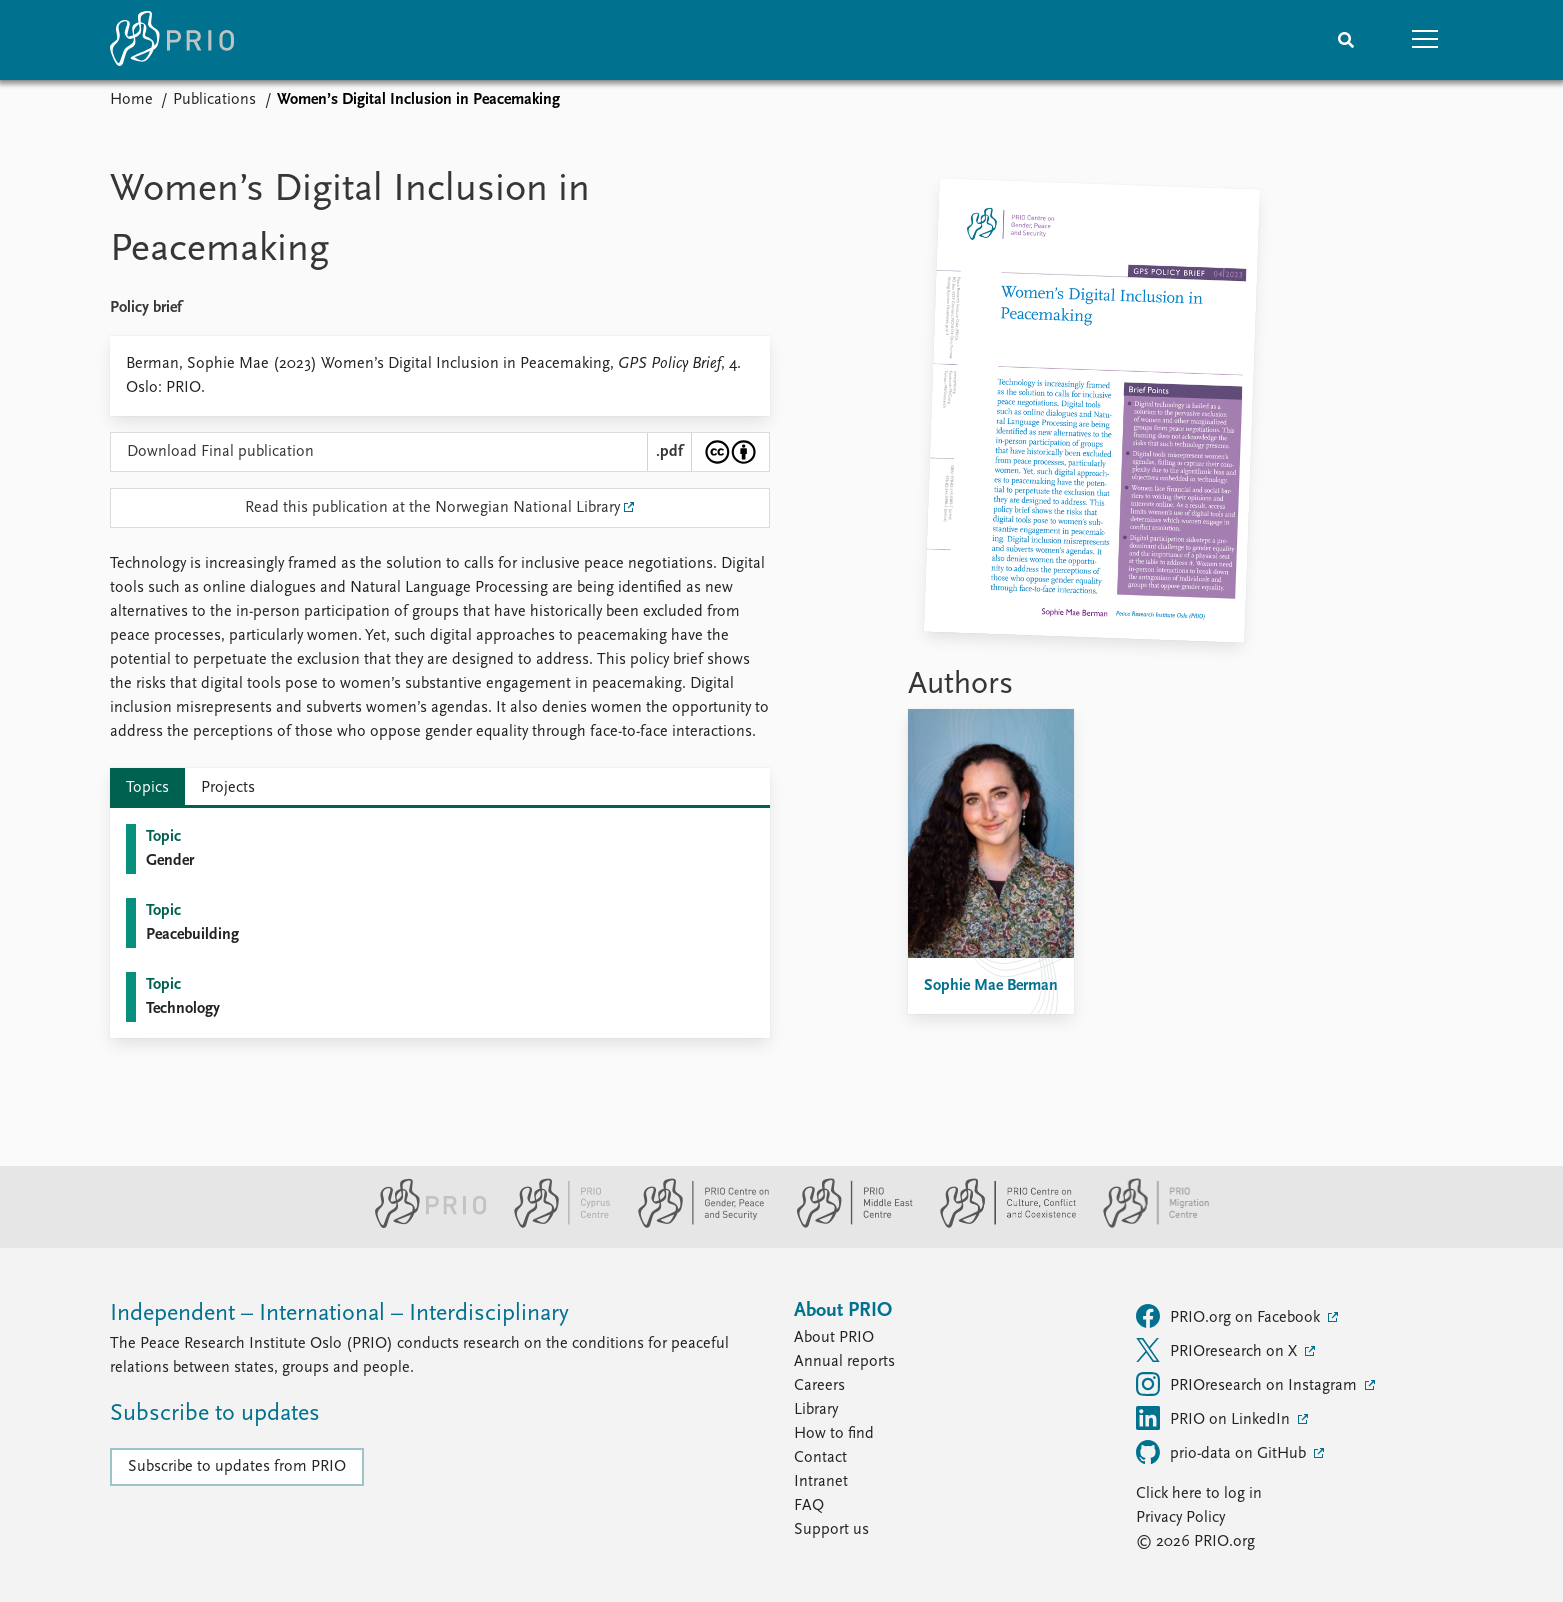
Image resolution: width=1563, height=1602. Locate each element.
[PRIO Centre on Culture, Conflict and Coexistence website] (999, 1224)
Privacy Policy (1180, 1518)
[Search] (1346, 40)
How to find (834, 1434)
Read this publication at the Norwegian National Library (432, 508)
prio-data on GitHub (1223, 1452)
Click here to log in (1199, 1494)
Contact (820, 1458)
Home (131, 100)
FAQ (809, 1506)
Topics (147, 788)
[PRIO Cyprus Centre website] (554, 1224)
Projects (228, 788)
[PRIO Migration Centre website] (1146, 1224)
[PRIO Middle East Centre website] (846, 1224)
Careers (819, 1386)
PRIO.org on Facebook (1230, 1316)
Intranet (821, 1482)
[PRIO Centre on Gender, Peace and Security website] (695, 1224)
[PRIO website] (422, 1224)
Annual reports (844, 1362)
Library (816, 1410)
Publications (214, 100)
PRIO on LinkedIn (1215, 1418)
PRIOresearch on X (1218, 1350)
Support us (831, 1530)
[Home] (172, 40)
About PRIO (834, 1338)
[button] (1426, 40)
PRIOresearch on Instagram (1248, 1384)
